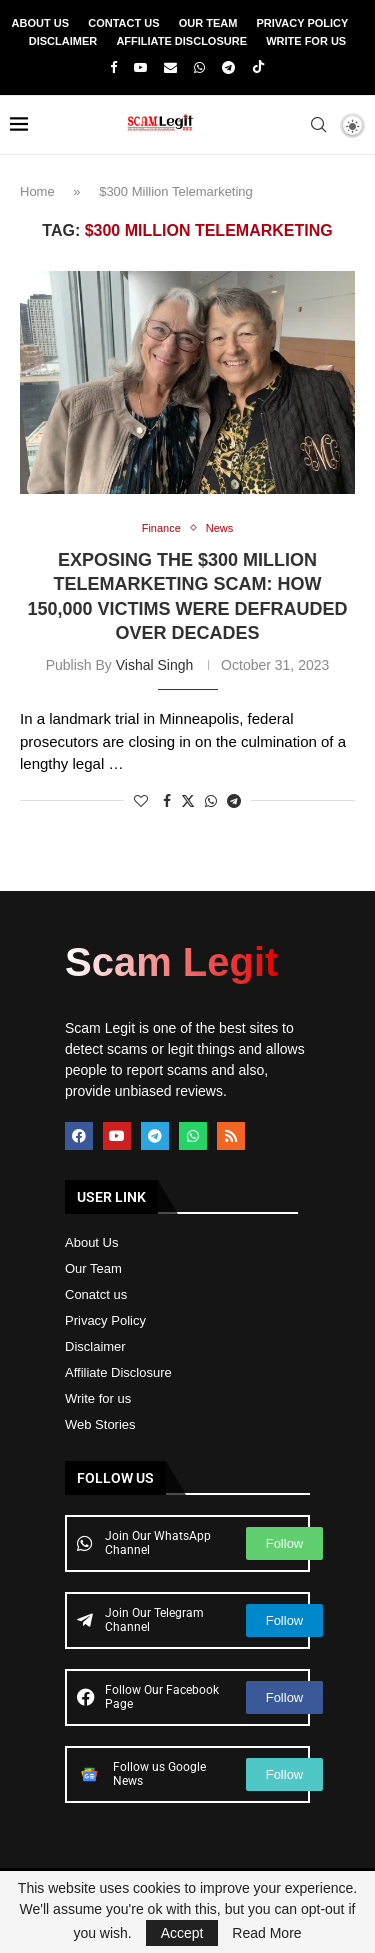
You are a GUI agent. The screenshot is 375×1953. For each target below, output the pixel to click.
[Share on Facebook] (167, 801)
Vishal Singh (155, 665)
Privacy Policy (303, 23)
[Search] (318, 125)
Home (37, 191)
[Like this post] (141, 801)
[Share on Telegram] (234, 801)
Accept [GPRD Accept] (182, 1933)
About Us (40, 23)
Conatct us (96, 1294)
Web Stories (100, 1424)
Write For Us (306, 41)
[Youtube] (140, 67)
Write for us (98, 1398)
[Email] (170, 67)
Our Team (208, 23)
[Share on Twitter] (188, 800)
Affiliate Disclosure (181, 41)
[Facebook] (113, 67)
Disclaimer (63, 41)
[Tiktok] (258, 68)
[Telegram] (228, 67)
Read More (266, 1933)
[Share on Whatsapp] (211, 801)
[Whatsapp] (199, 67)
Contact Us (123, 23)
